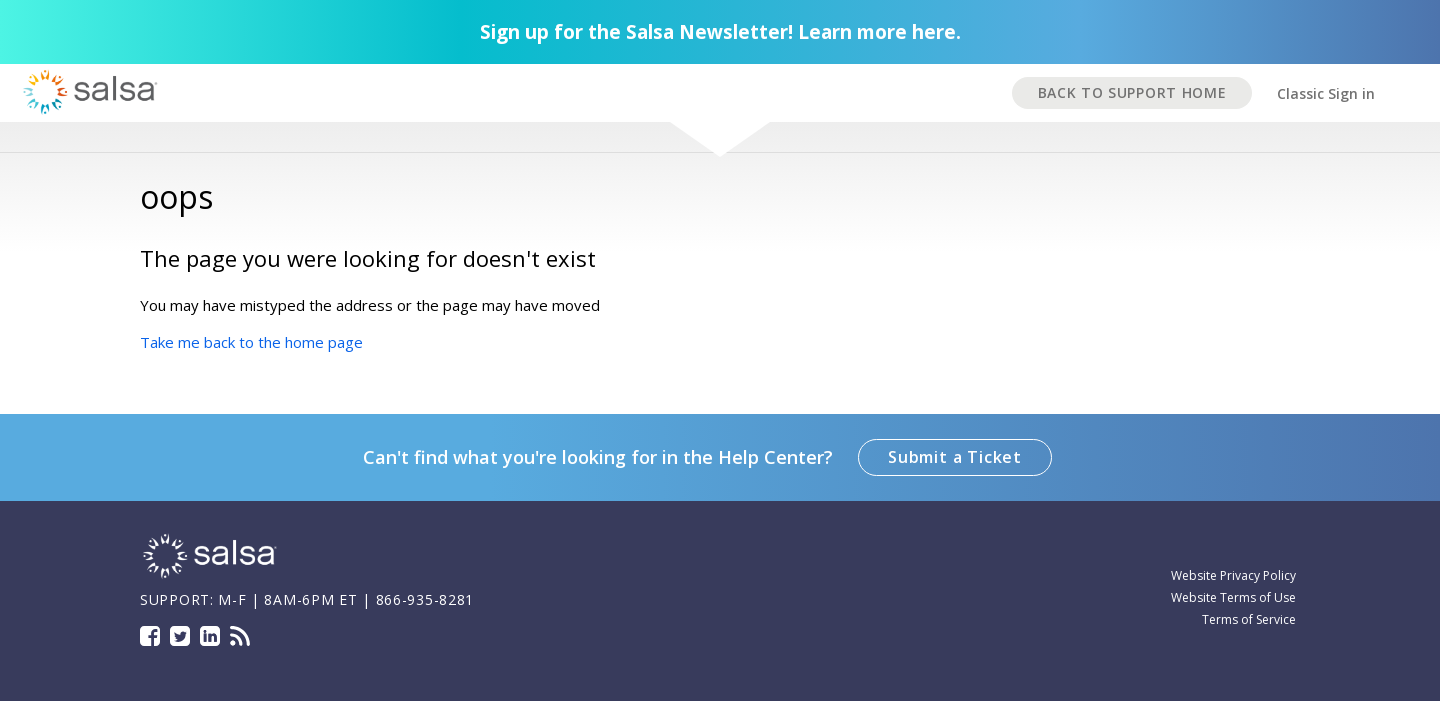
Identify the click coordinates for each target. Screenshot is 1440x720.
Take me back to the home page (251, 342)
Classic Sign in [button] (1326, 93)
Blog (240, 636)
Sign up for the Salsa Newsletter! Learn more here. (720, 32)
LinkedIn (210, 636)
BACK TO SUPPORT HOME (1132, 92)
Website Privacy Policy (1233, 575)
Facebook (150, 636)
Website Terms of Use (1233, 597)
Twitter (180, 636)
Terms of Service (1249, 619)
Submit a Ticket (955, 457)
